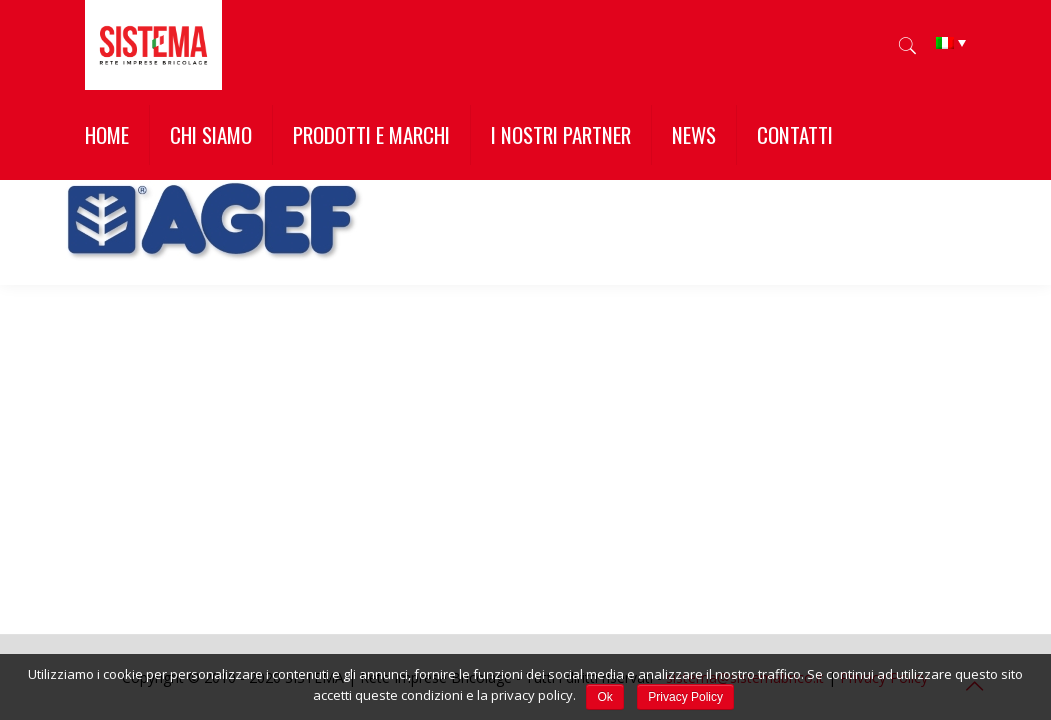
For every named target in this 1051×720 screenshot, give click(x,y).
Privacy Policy (685, 697)
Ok (604, 697)
